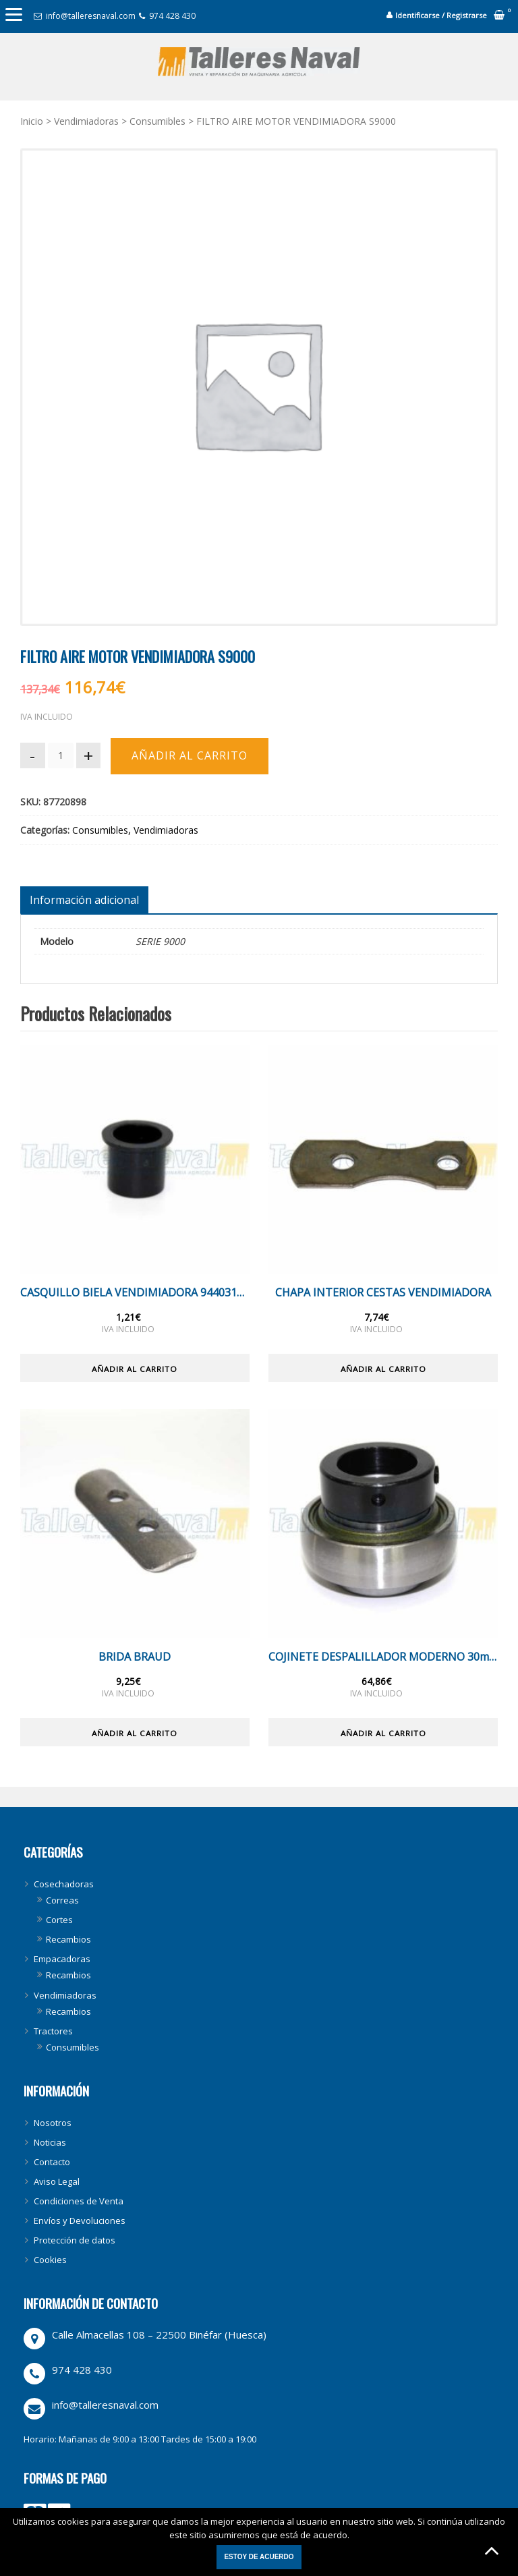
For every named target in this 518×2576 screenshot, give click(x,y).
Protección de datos (74, 2241)
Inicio (31, 121)
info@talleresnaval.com (91, 16)
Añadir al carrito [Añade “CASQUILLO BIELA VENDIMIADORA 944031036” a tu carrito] (134, 1367)
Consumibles (157, 121)
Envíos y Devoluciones (79, 2221)
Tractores (53, 2031)
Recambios (68, 1940)
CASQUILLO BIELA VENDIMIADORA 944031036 (135, 1292)
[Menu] (13, 13)
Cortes (59, 1920)
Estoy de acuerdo (258, 2556)
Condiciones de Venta (78, 2202)
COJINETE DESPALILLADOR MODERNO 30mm (383, 1657)
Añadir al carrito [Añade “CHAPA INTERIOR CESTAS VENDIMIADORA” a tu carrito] (383, 1367)
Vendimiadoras (86, 121)
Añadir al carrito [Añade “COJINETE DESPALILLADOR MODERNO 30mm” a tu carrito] (383, 1732)
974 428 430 (172, 16)
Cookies (50, 2260)
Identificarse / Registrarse (441, 15)
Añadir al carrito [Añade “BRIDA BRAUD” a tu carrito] (134, 1732)
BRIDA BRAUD (134, 1657)
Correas (62, 1901)
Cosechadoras (64, 1885)
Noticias (50, 2142)
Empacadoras (62, 1959)
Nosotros (52, 2123)
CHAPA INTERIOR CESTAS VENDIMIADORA (383, 1292)
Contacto (52, 2162)
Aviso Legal (57, 2182)
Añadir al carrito (192, 755)
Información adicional (84, 899)
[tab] (84, 899)
